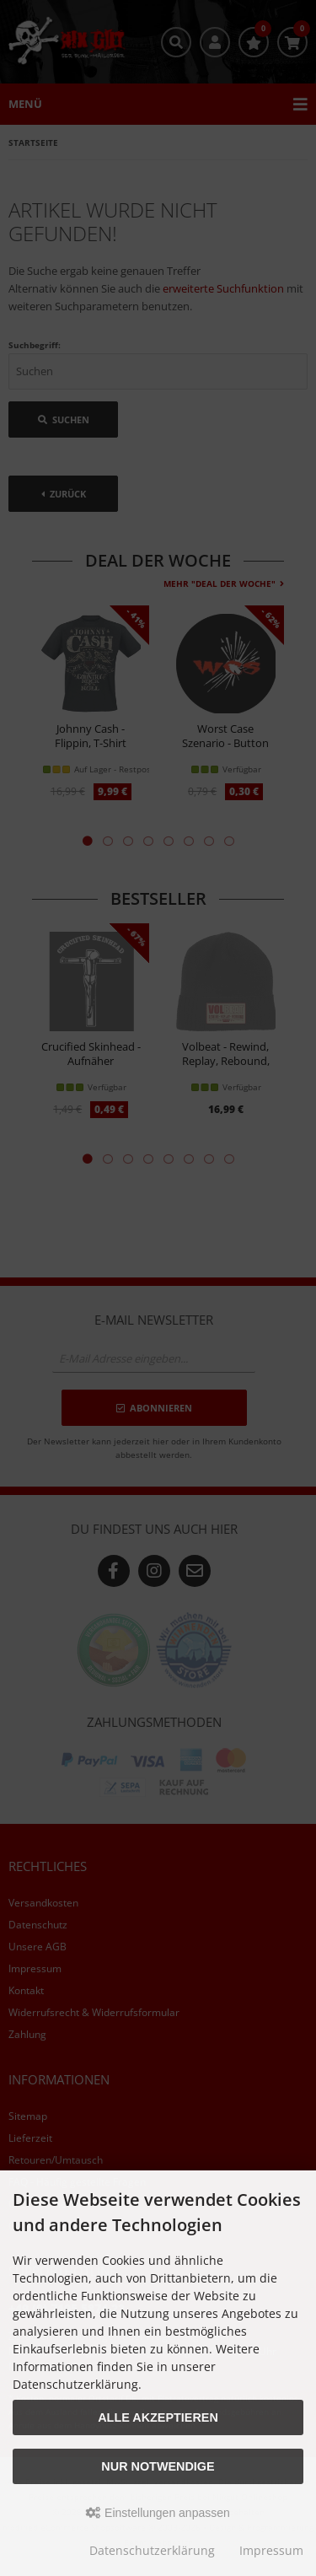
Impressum (271, 2550)
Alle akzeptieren (158, 2417)
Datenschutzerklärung (152, 2550)
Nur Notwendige (157, 2466)
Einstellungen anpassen (158, 2513)
